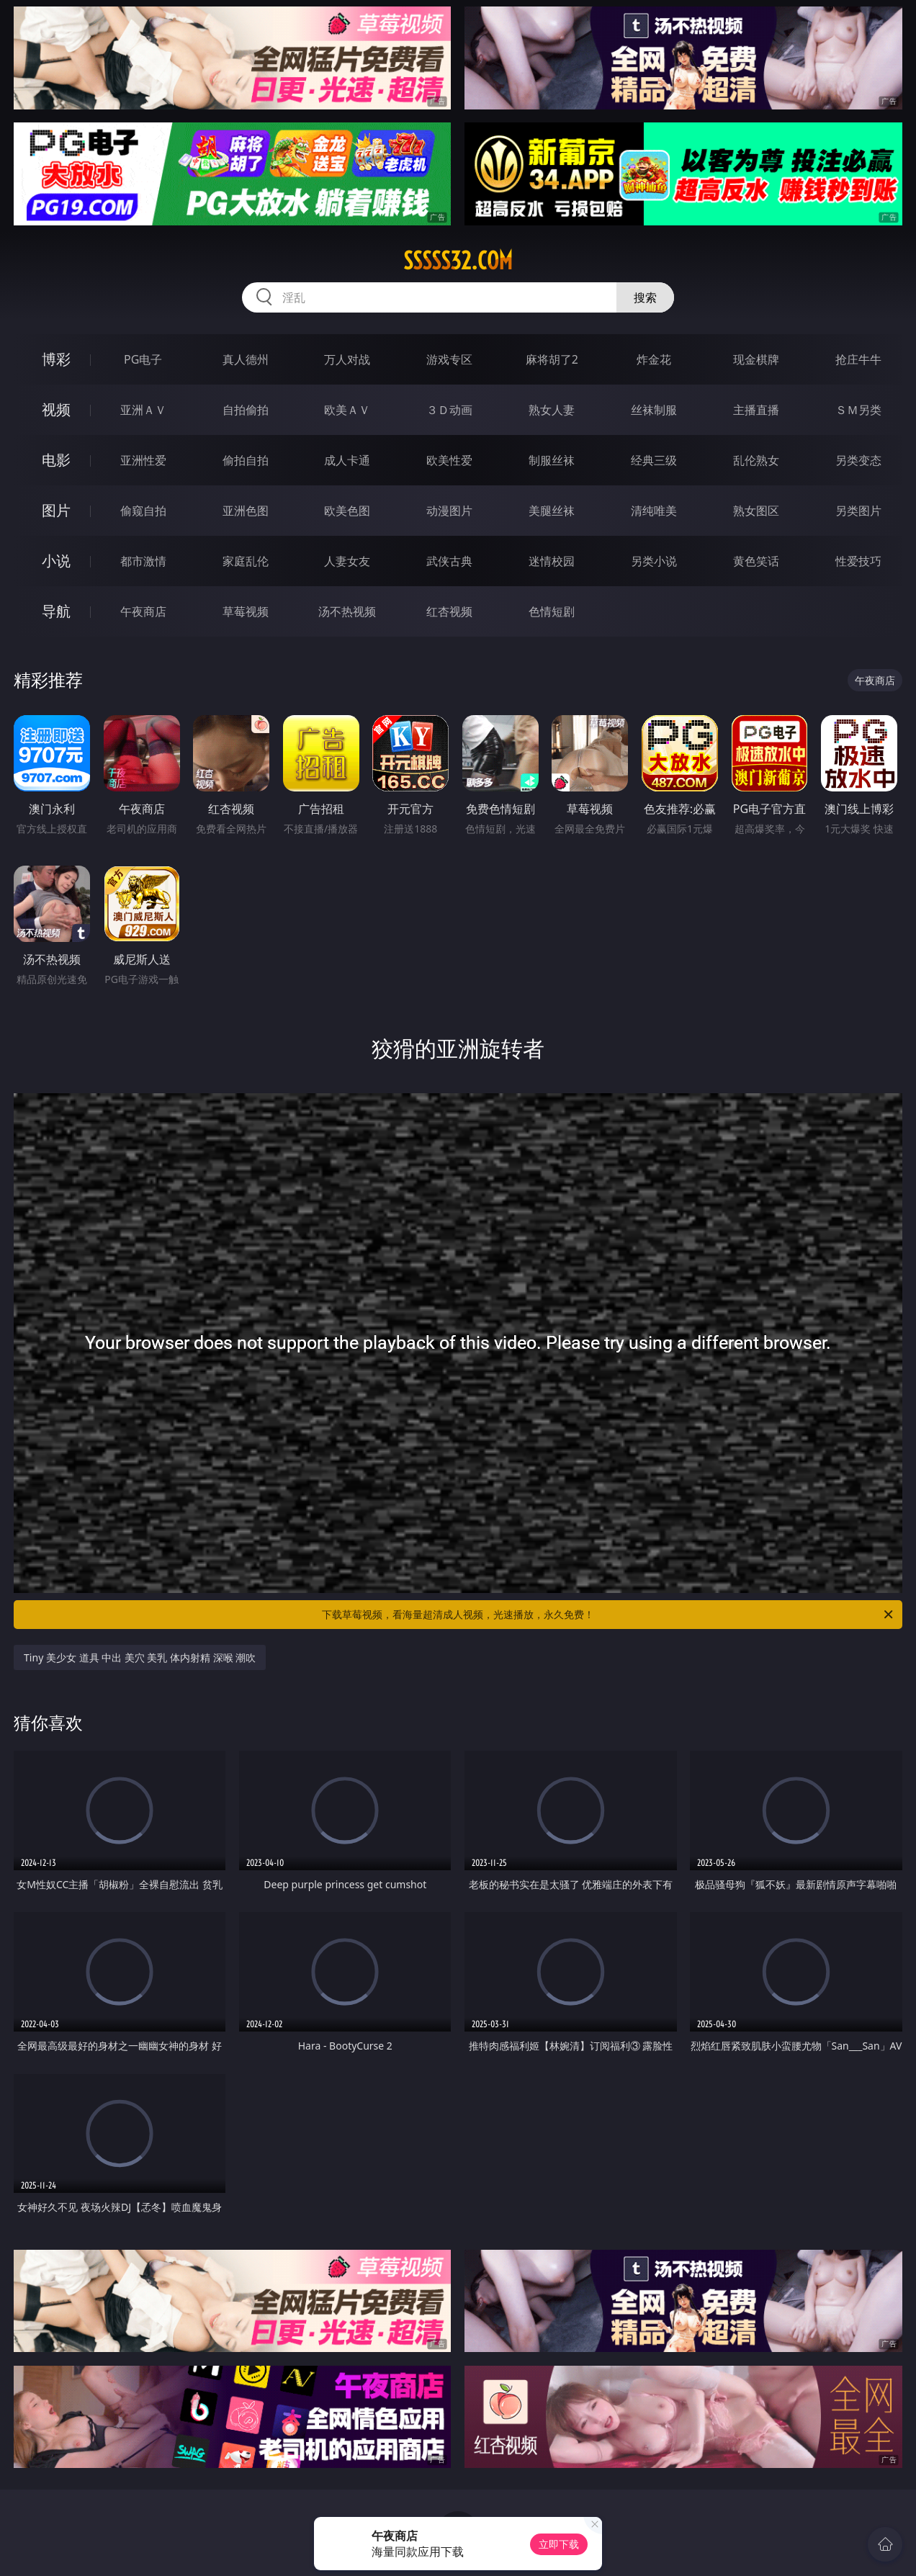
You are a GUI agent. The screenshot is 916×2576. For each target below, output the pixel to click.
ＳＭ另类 (858, 410)
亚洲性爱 (143, 460)
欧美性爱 (449, 460)
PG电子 (143, 359)
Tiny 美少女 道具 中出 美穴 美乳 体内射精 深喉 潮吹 (140, 1657)
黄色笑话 (756, 561)
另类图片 (858, 511)
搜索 (645, 297)
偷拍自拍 (246, 460)
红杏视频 (449, 611)
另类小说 (654, 561)
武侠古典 (449, 561)
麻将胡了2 (552, 359)
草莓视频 (246, 611)
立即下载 (559, 2544)
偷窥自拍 (143, 511)
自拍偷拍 (246, 410)
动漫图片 (449, 511)
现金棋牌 (756, 359)
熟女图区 (756, 511)
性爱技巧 (858, 561)
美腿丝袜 (552, 511)
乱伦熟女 (756, 460)
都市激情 (143, 561)
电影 (56, 460)
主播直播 (756, 410)
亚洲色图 (246, 511)
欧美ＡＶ (347, 410)
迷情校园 (552, 561)
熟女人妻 (552, 410)
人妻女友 (347, 561)
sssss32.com (458, 260)
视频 (56, 409)
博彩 (56, 359)
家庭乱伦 (246, 561)
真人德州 (246, 359)
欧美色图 (347, 511)
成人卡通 (347, 460)
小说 (56, 560)
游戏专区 (449, 359)
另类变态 (858, 460)
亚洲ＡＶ (143, 410)
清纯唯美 (654, 511)
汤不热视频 (347, 611)
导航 (56, 611)
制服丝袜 (552, 460)
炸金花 (654, 359)
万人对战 (347, 359)
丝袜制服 (654, 410)
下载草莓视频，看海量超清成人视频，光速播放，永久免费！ (608, 1614)
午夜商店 (143, 611)
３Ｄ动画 (449, 410)
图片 (56, 510)
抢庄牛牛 (858, 359)
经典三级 (654, 460)
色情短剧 (552, 611)
